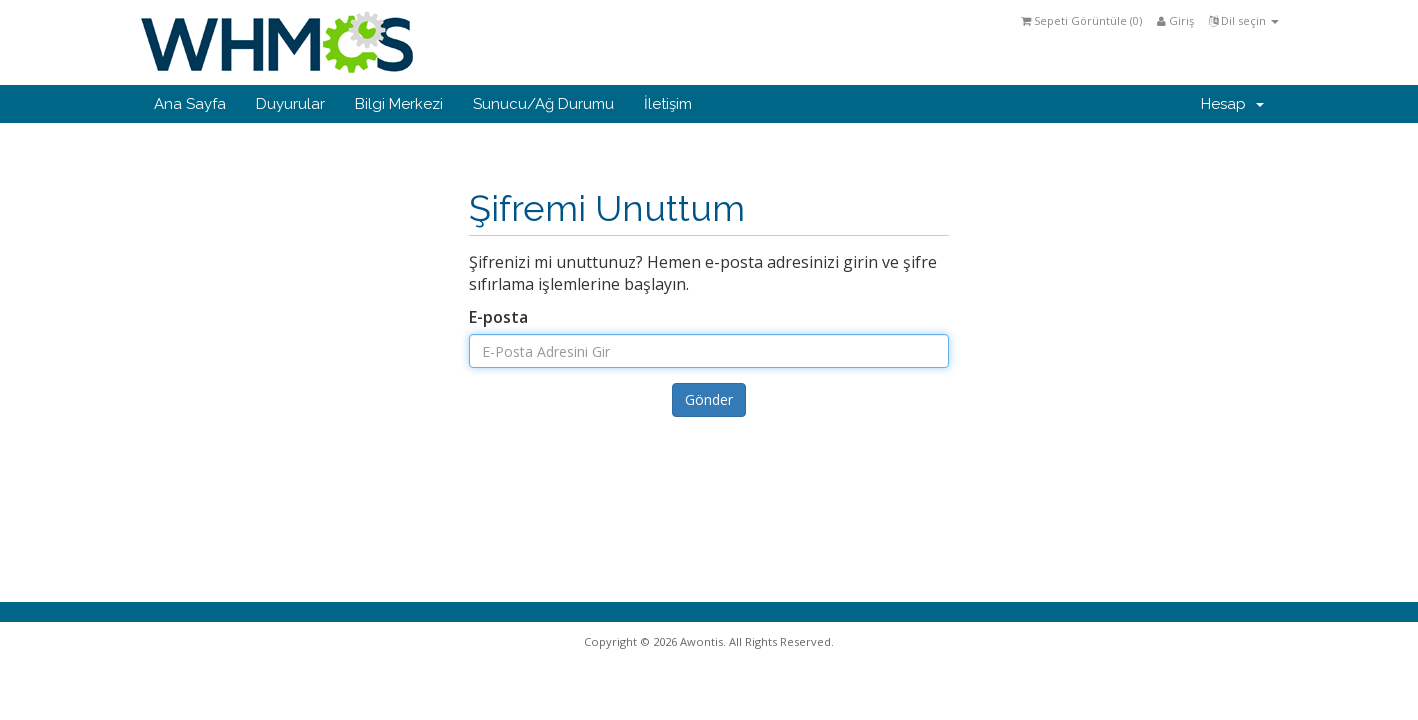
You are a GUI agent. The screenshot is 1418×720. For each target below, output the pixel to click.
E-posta (498, 317)
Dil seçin (1244, 20)
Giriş (1175, 20)
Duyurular (290, 104)
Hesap (1232, 104)
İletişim (668, 104)
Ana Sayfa (190, 104)
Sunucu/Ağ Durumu (543, 104)
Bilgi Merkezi (399, 104)
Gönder (709, 399)
